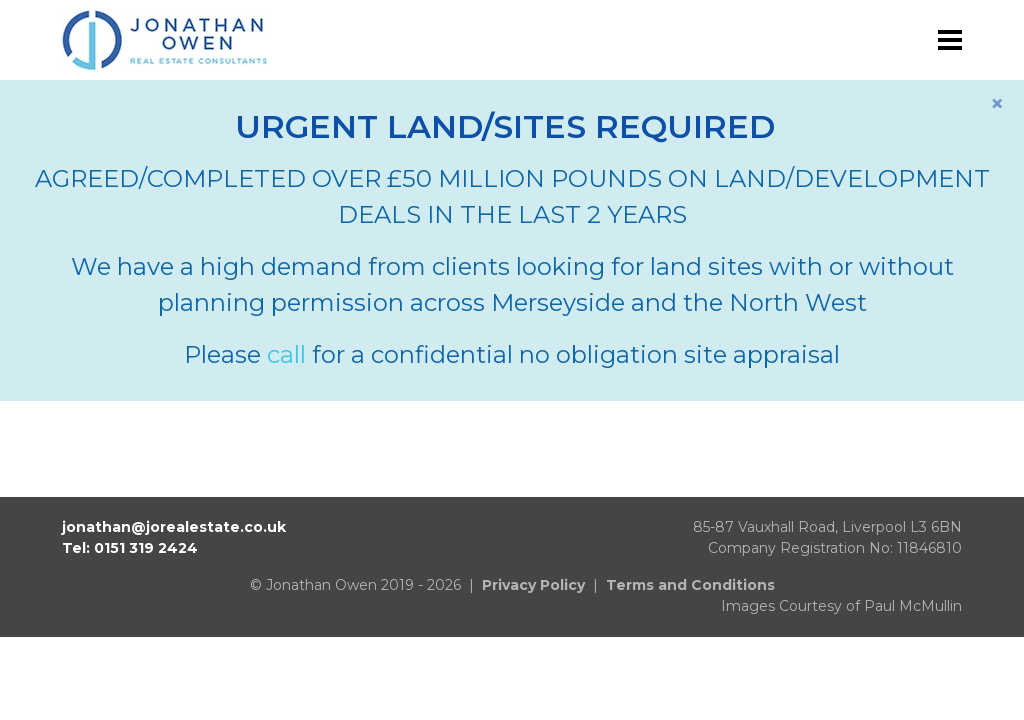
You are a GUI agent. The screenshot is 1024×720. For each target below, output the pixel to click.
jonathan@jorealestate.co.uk (174, 527)
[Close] (997, 104)
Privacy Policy (533, 585)
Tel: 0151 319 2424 (130, 548)
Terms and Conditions (690, 585)
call (286, 354)
